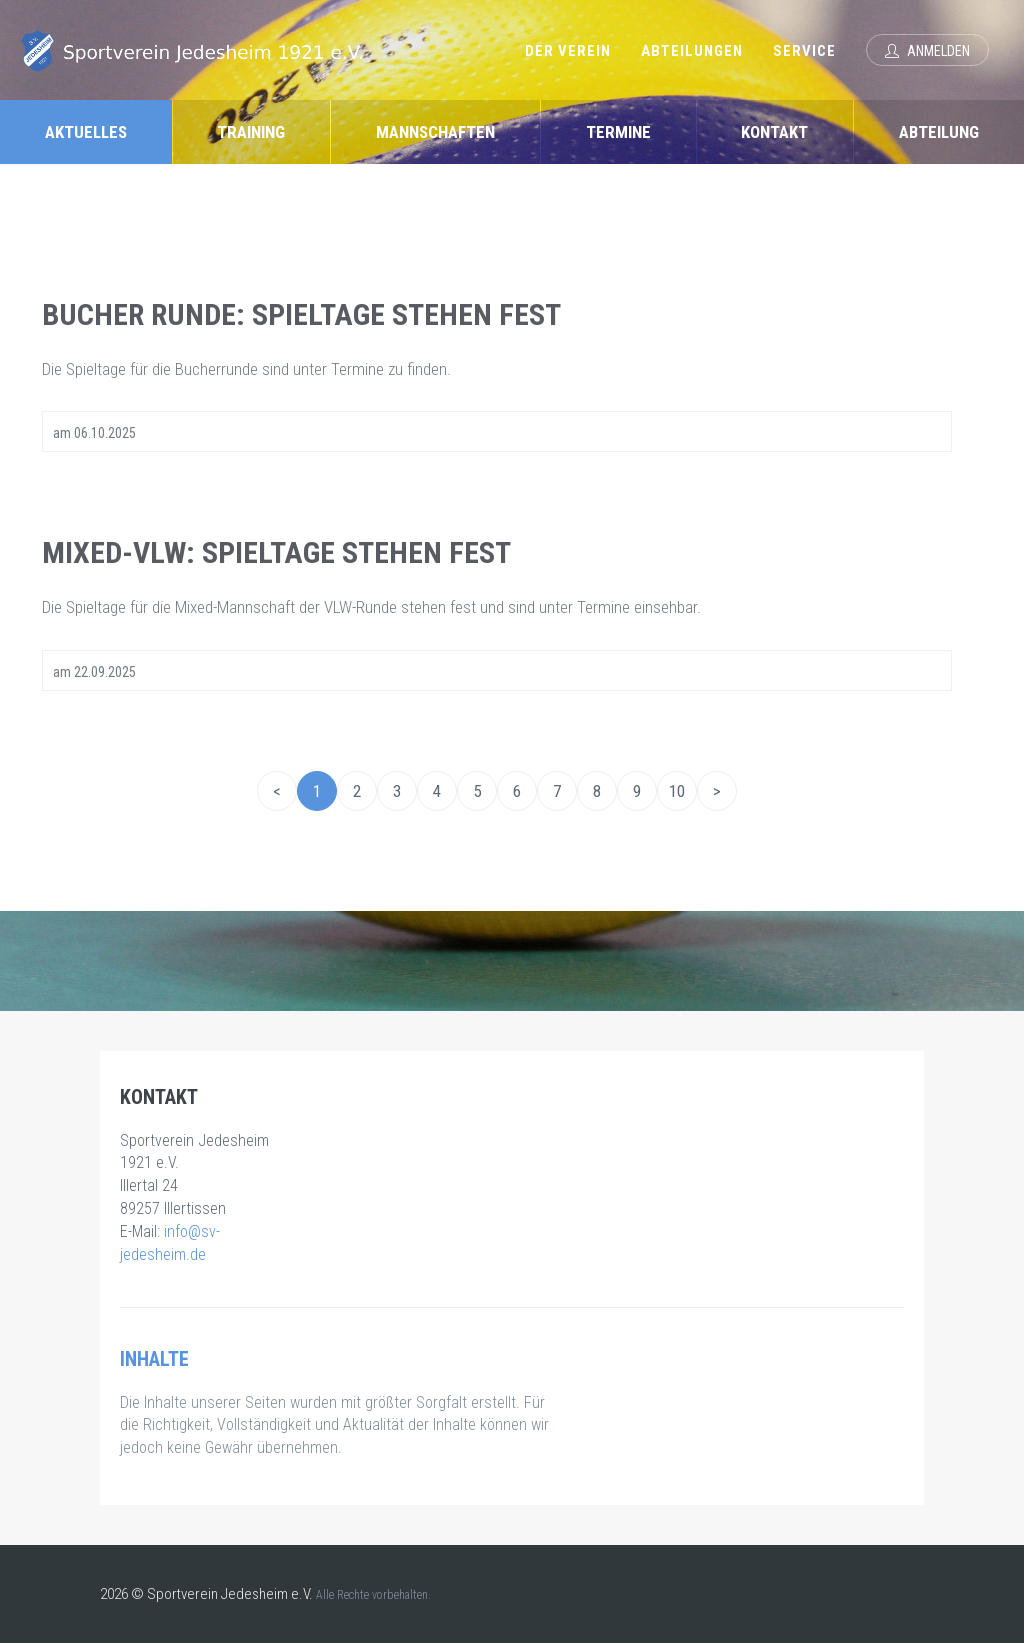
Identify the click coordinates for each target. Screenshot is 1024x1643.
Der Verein (568, 51)
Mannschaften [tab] (435, 132)
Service (804, 51)
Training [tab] (251, 132)
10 (677, 791)
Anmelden (927, 51)
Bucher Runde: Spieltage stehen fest (301, 314)
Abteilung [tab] (939, 132)
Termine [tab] (618, 132)
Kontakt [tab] (774, 132)
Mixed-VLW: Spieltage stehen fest (276, 552)
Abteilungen (692, 51)
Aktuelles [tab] (86, 132)
